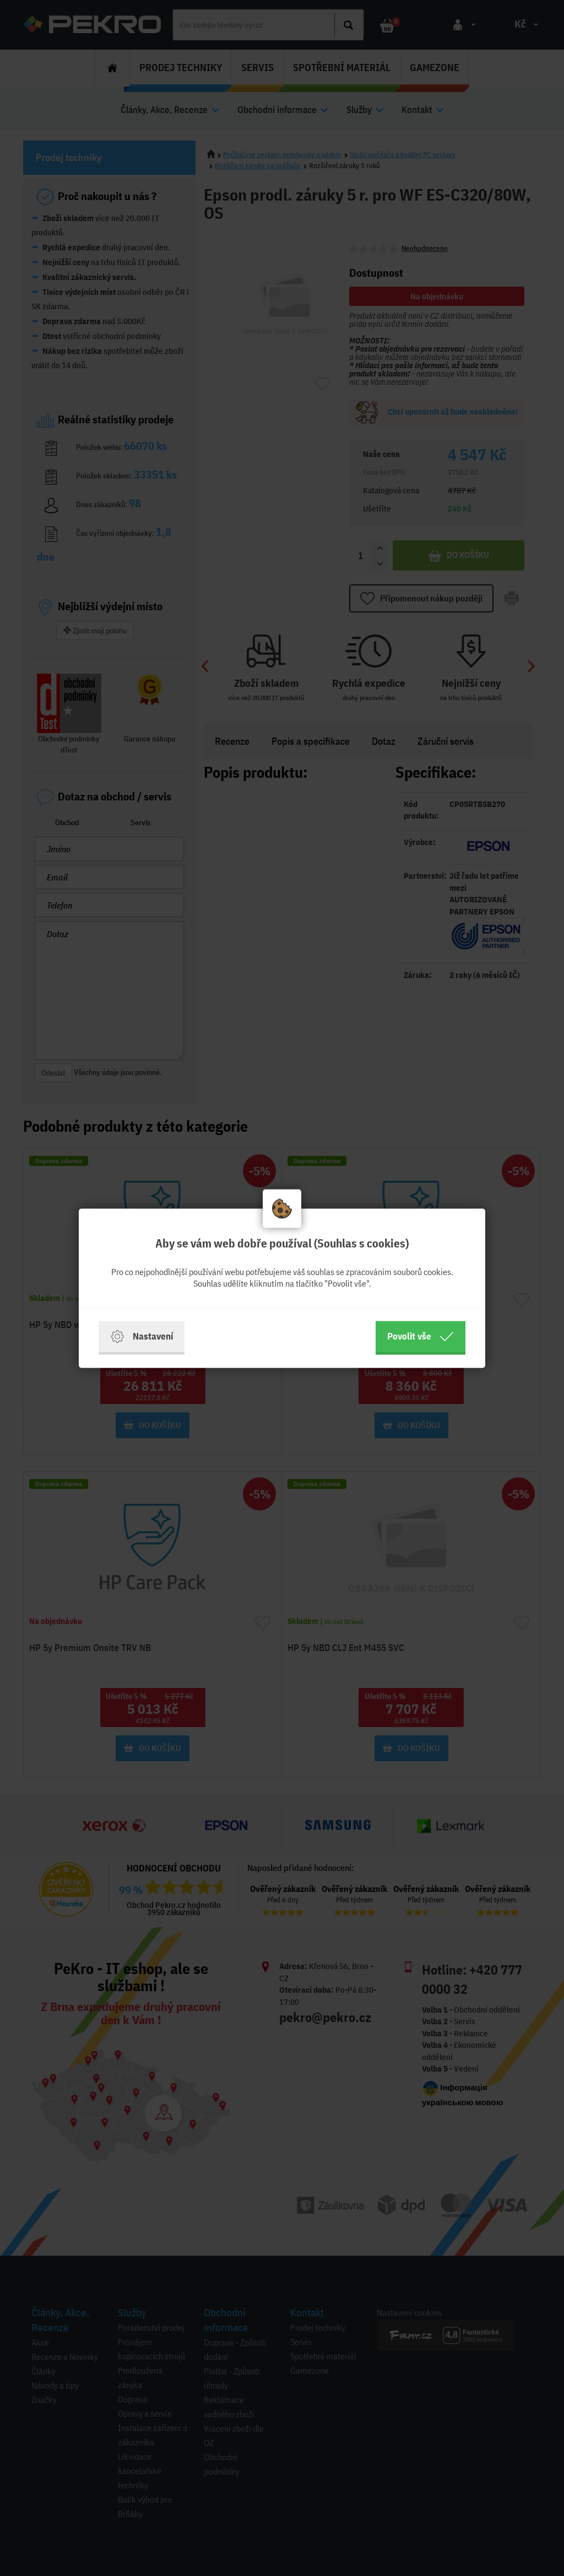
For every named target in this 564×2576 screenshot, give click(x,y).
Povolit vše (420, 1336)
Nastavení (141, 1336)
